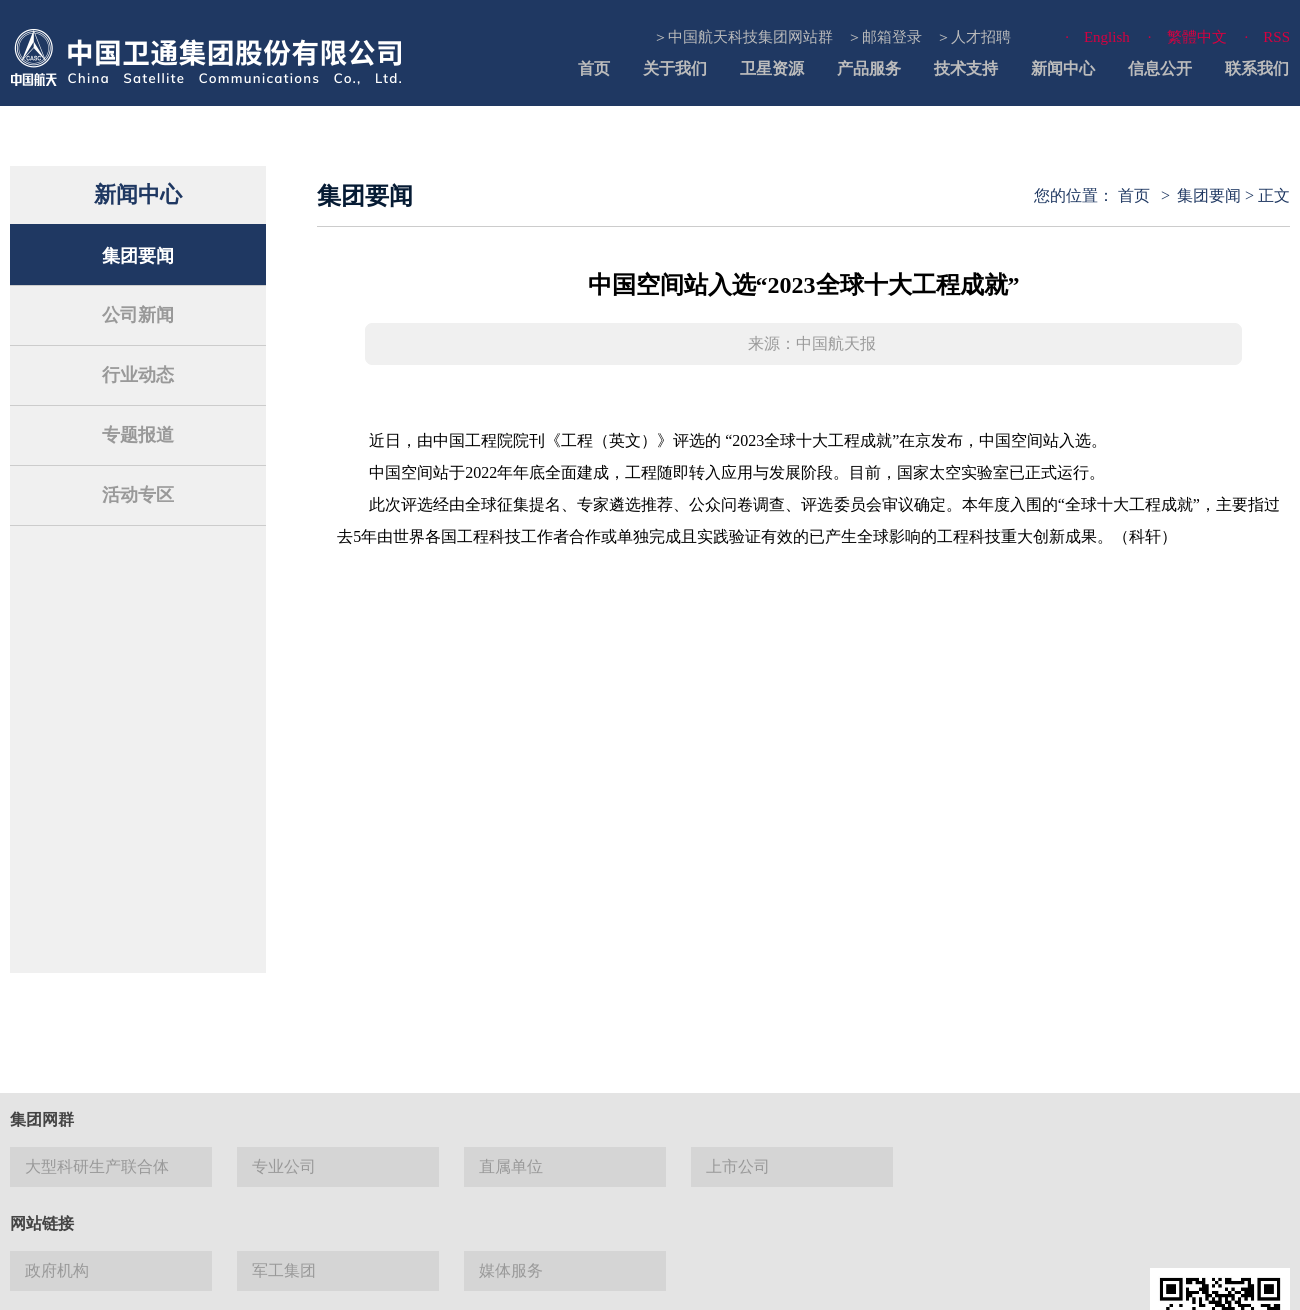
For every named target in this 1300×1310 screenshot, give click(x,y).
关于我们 (675, 68)
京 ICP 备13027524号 (172, 1166)
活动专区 (138, 495)
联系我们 (1257, 68)
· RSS (1267, 37)
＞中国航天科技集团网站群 (743, 37)
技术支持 (966, 68)
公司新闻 (138, 315)
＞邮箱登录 (884, 37)
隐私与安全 (810, 1279)
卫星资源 (772, 68)
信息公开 (1160, 68)
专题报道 (138, 435)
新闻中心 (1063, 68)
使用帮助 (723, 1279)
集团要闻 (138, 256)
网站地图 (643, 1279)
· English (1097, 37)
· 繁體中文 (1187, 37)
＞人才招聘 (973, 37)
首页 (594, 68)
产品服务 (869, 68)
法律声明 (563, 1279)
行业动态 (138, 375)
